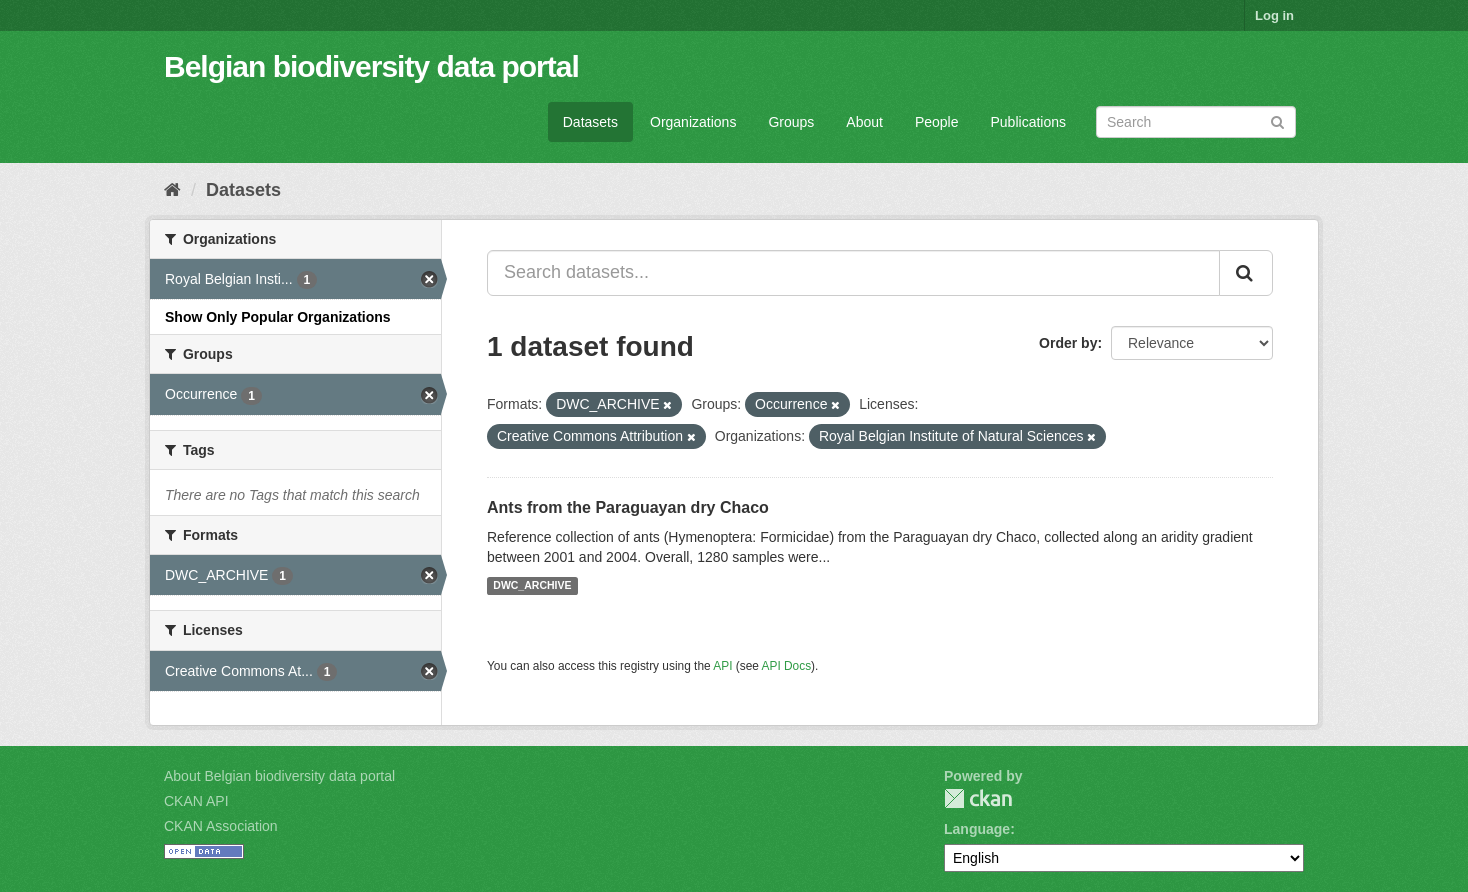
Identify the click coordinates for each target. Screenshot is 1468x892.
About (864, 122)
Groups (791, 122)
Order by (1068, 343)
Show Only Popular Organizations (278, 317)
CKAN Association (221, 826)
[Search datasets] (1196, 122)
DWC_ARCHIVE (532, 586)
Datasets (590, 122)
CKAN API (196, 801)
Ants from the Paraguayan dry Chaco (628, 507)
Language (977, 829)
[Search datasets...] (853, 273)
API (722, 666)
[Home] (172, 190)
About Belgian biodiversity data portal (279, 776)
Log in (1274, 15)
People (937, 122)
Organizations (693, 122)
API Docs (787, 666)
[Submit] (1277, 120)
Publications (1029, 122)
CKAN (978, 798)
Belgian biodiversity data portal (371, 66)
